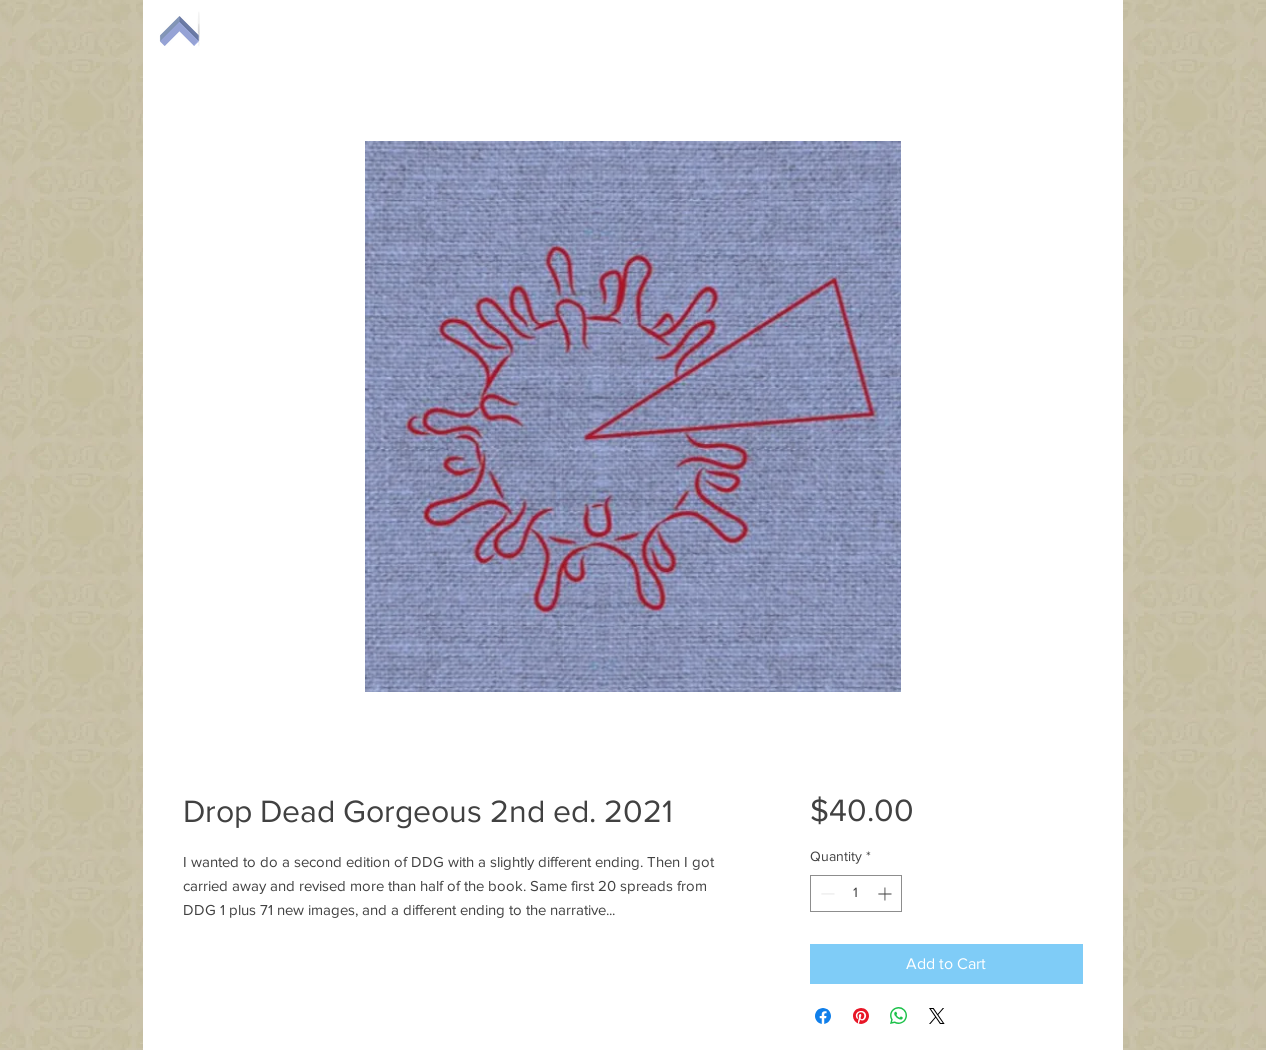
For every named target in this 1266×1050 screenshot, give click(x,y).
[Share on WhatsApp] (899, 1016)
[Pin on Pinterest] (861, 1016)
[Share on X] (937, 1016)
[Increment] (886, 893)
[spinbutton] (856, 893)
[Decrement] (825, 893)
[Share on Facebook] (823, 1016)
